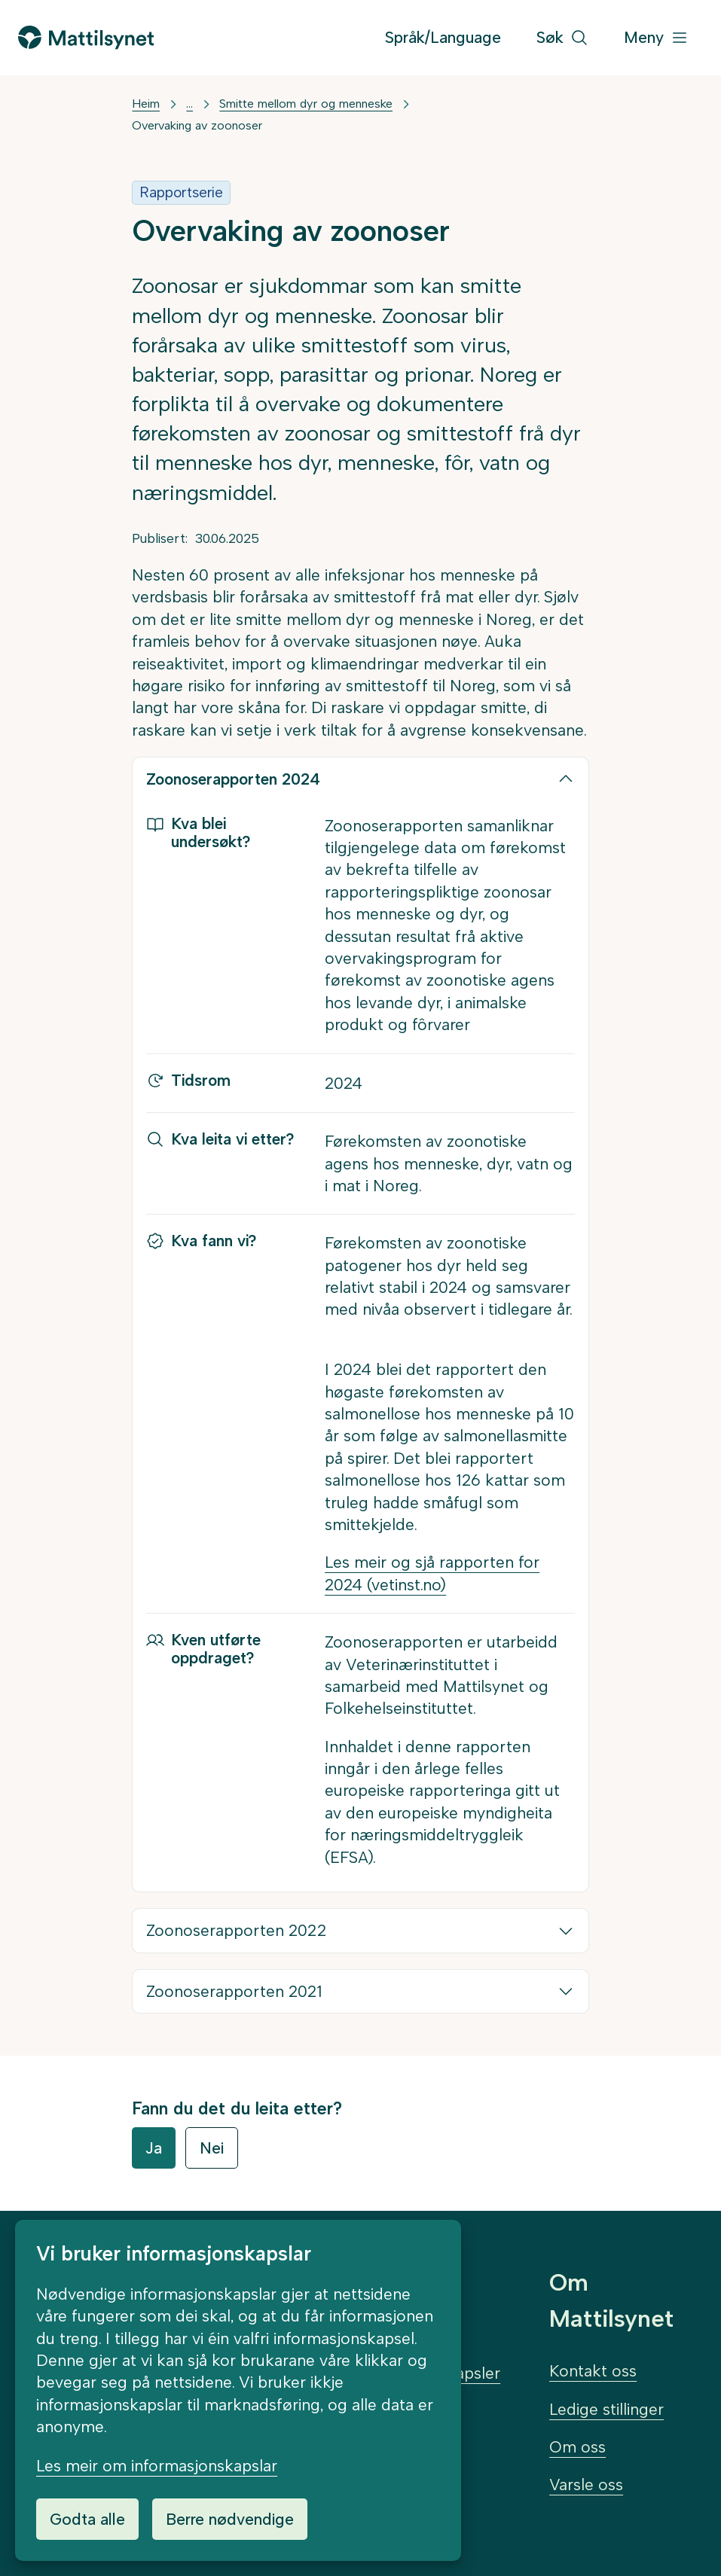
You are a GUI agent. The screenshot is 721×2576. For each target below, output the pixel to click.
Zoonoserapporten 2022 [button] (236, 1930)
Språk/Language (443, 37)
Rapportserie (181, 192)
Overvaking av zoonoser (197, 125)
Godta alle (87, 2519)
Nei (212, 2148)
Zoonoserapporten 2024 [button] (233, 779)
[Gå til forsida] (86, 37)
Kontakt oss (593, 2370)
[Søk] (562, 38)
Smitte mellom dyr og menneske (306, 103)
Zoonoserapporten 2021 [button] (234, 1991)
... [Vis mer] (189, 103)
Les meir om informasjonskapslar (156, 2465)
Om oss (577, 2446)
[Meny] (656, 38)
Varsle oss (586, 2484)
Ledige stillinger (606, 2409)
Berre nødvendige (230, 2519)
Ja (153, 2148)
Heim (146, 103)
